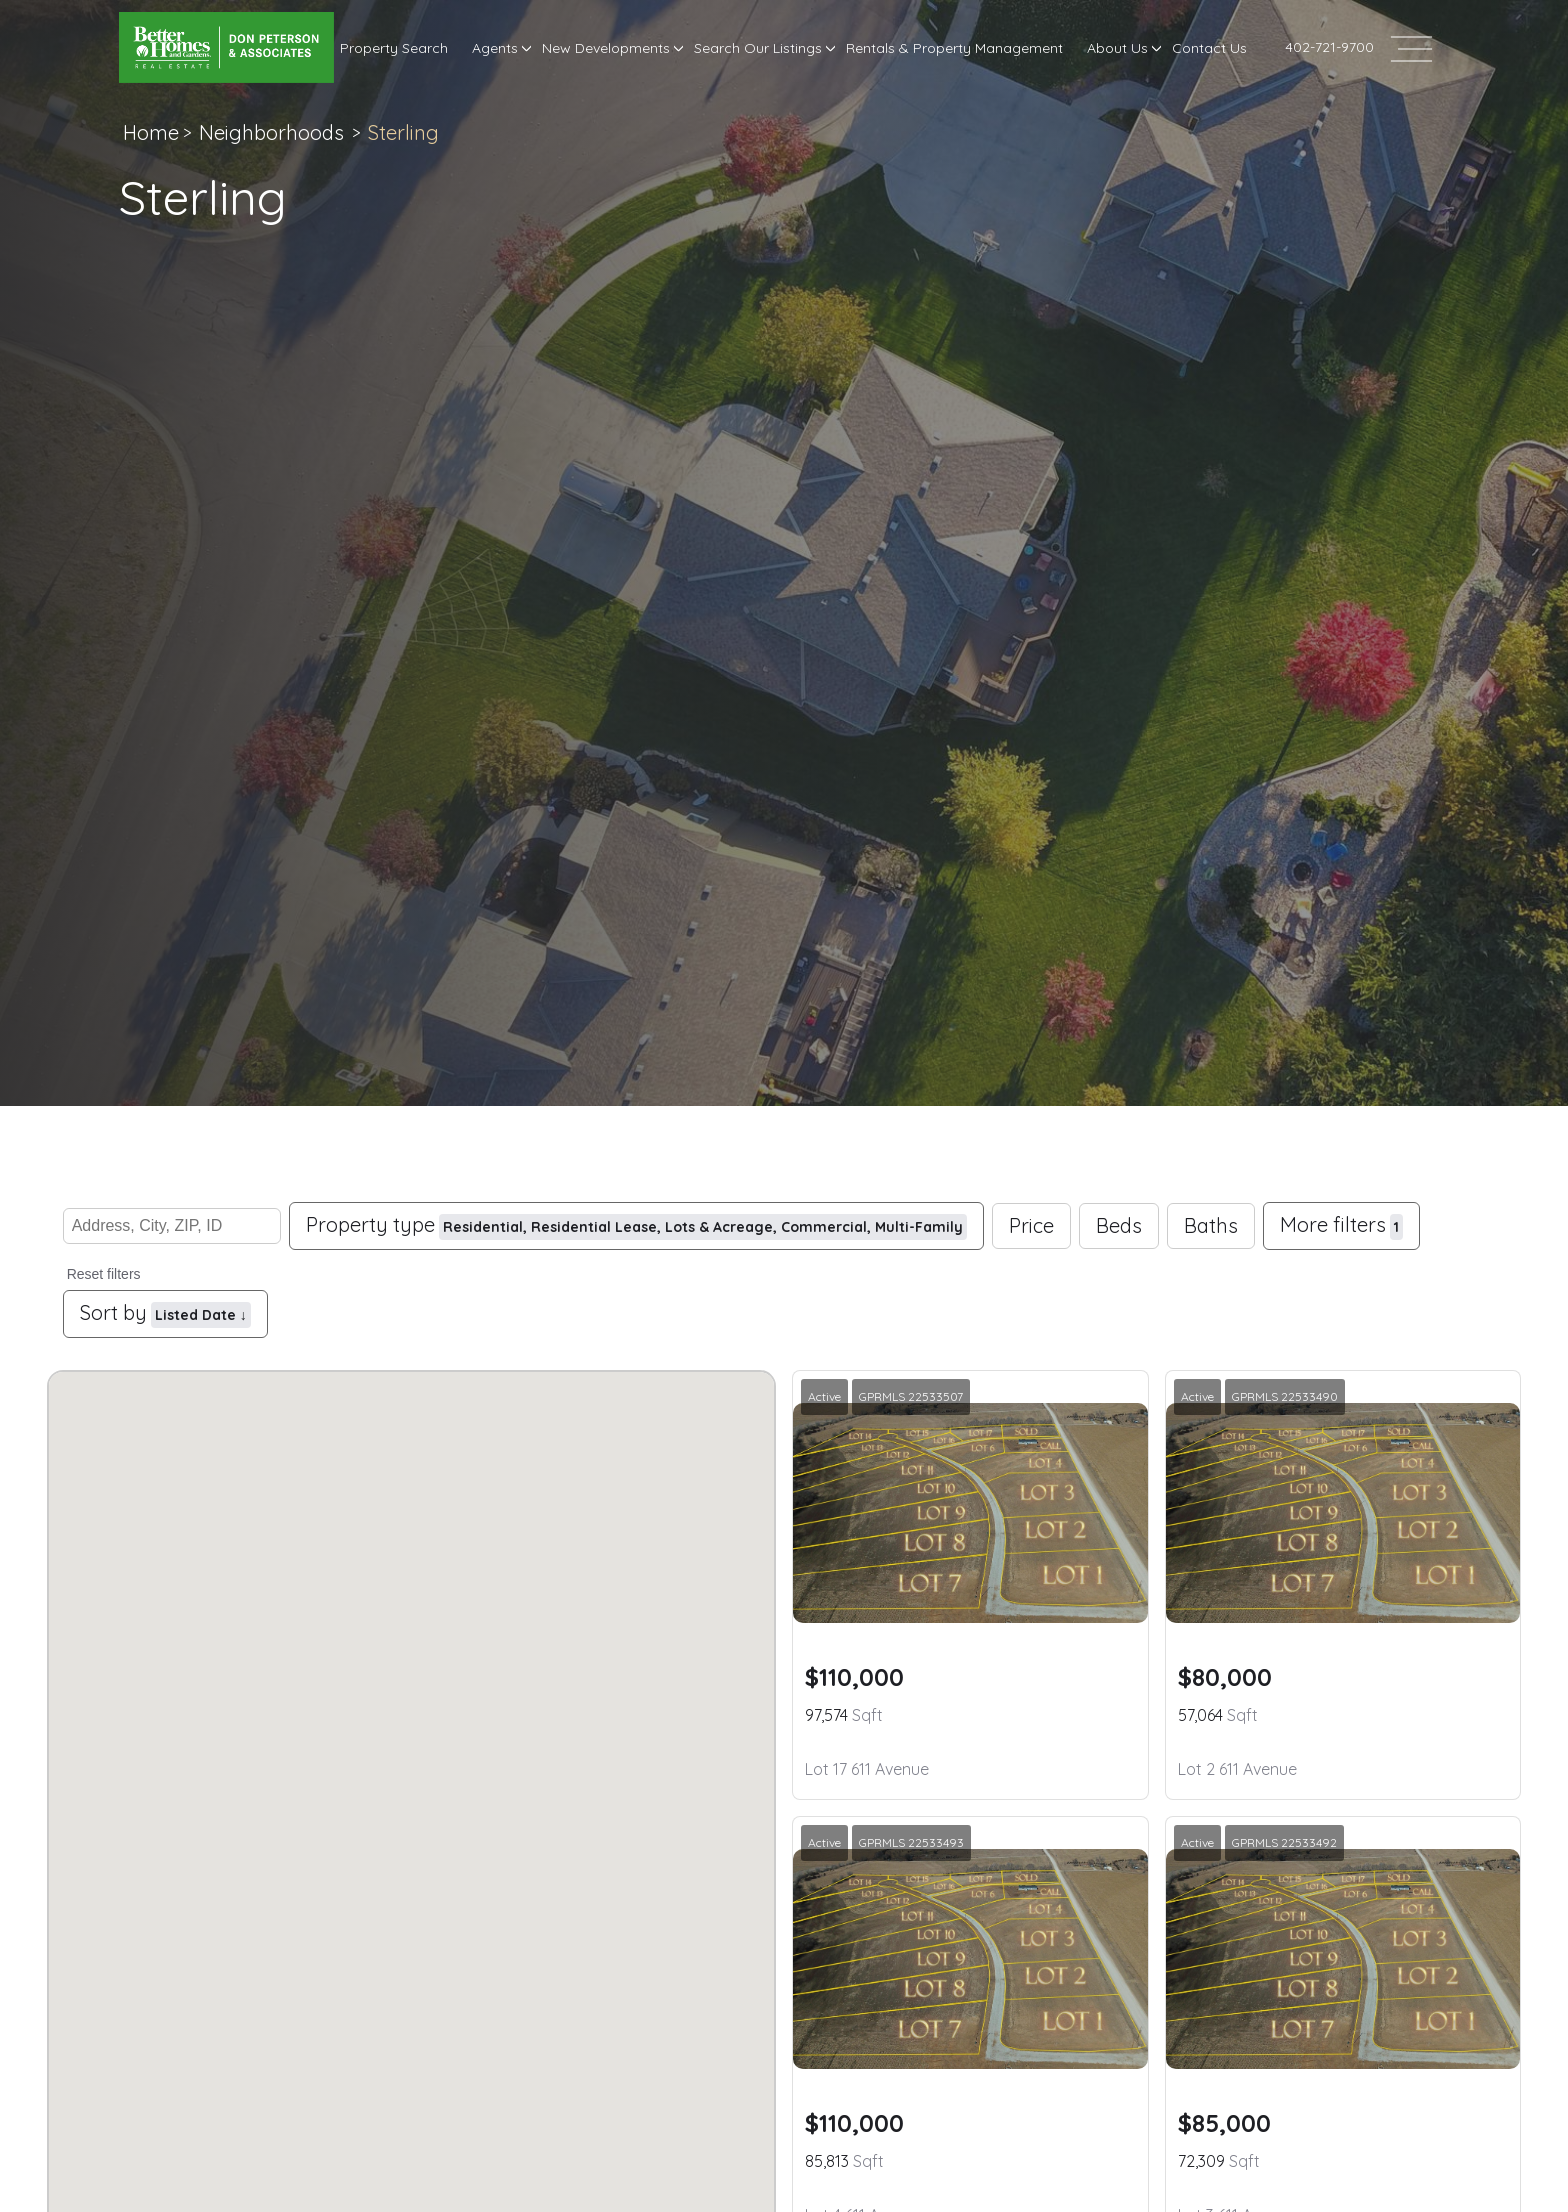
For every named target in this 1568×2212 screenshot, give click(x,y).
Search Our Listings (758, 48)
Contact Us (1209, 48)
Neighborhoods (271, 132)
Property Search (394, 48)
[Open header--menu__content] (1411, 47)
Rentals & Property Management (954, 48)
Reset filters (104, 1274)
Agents (495, 48)
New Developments (606, 48)
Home (151, 132)
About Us (1117, 48)
